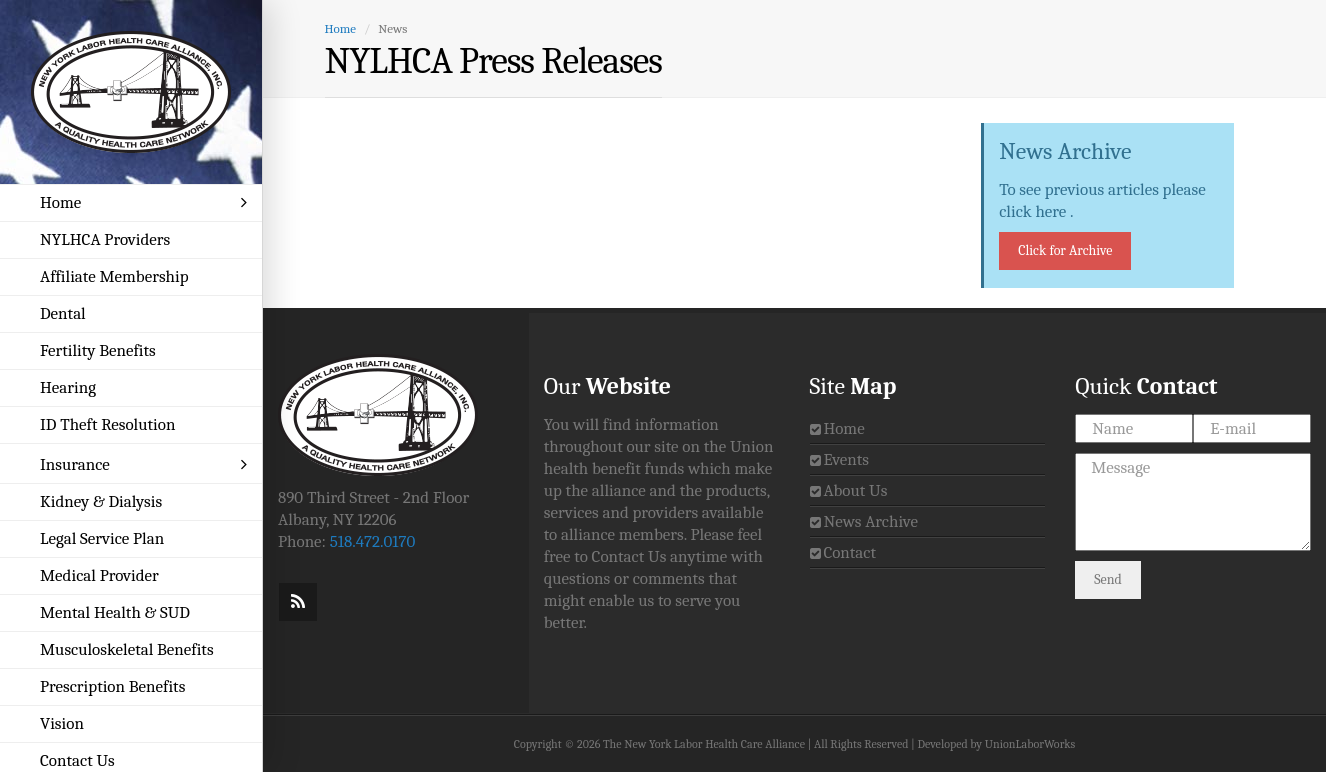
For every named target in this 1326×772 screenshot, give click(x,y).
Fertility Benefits (98, 350)
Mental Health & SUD (115, 612)
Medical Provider (99, 575)
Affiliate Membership (114, 276)
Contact (849, 552)
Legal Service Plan (102, 538)
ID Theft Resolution (107, 424)
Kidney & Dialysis (101, 501)
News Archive (870, 521)
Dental (63, 313)
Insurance (143, 464)
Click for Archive (1065, 250)
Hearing (68, 387)
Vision (62, 723)
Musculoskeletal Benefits (127, 649)
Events (846, 459)
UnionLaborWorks (1030, 744)
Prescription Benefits (112, 686)
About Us (855, 490)
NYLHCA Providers (105, 239)
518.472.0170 (373, 541)
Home (143, 202)
